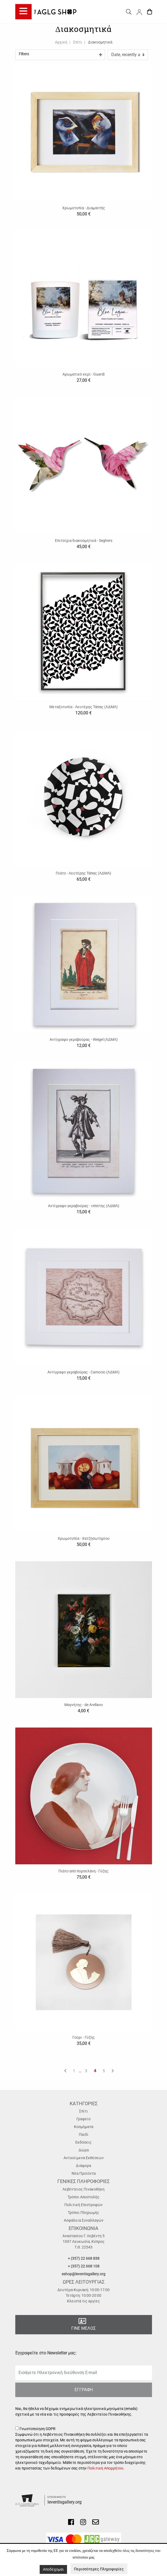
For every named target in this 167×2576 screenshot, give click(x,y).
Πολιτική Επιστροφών (83, 2205)
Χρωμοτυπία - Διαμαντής (83, 208)
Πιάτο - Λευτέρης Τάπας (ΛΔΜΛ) (83, 873)
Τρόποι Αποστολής (83, 2197)
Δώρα (84, 2150)
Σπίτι (77, 42)
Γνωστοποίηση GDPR (83, 2449)
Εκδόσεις (83, 2142)
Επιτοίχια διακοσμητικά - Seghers (83, 540)
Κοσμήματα (83, 2127)
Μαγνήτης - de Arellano (83, 1705)
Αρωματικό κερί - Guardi (83, 374)
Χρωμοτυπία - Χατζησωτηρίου (84, 1538)
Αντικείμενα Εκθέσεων (84, 2158)
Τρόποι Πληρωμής (83, 2212)
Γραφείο (83, 2119)
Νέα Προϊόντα (84, 2173)
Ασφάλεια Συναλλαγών (83, 2220)
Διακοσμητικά (100, 42)
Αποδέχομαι (53, 2569)
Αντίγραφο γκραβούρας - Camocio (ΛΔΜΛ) (83, 1372)
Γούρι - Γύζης (83, 2037)
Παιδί (83, 2134)
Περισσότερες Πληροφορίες (99, 2569)
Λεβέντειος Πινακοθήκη (83, 2189)
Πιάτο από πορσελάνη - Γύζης (83, 1871)
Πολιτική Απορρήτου (105, 2468)
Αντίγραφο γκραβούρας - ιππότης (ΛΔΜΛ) (83, 1206)
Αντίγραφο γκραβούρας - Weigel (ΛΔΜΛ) (84, 1039)
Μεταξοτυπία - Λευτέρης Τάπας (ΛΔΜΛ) (83, 707)
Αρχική (61, 42)
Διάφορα (83, 2165)
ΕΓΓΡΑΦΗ (84, 2389)
